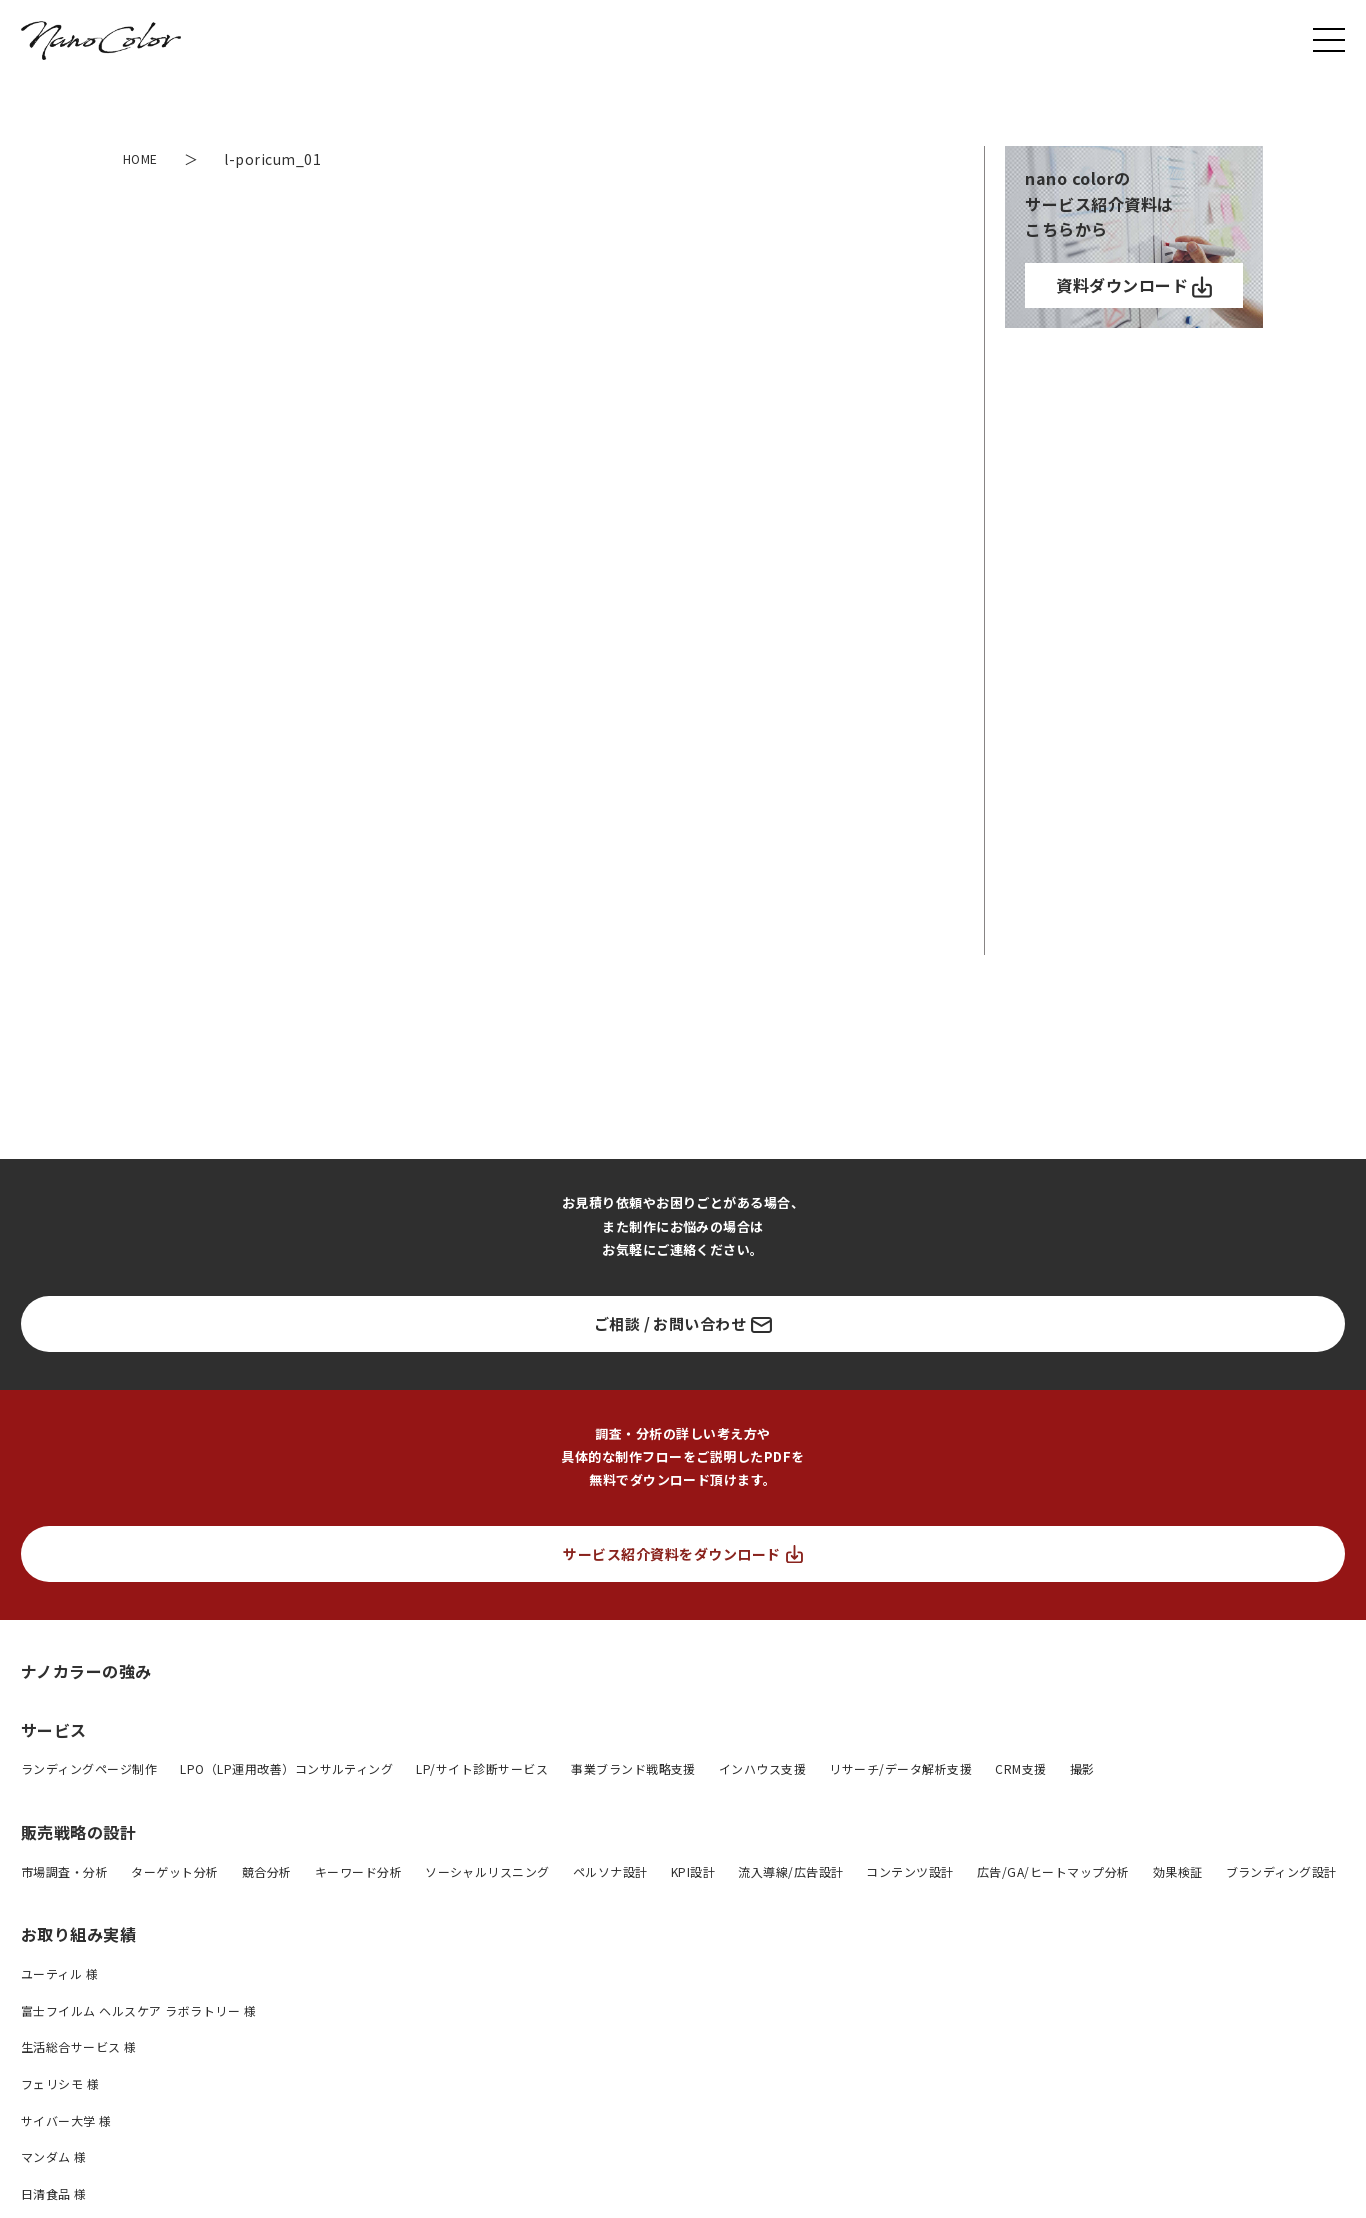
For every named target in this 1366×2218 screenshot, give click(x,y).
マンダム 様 (54, 2156)
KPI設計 (693, 1871)
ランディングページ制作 (89, 1768)
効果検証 (1178, 1871)
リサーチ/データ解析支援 (900, 1768)
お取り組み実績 (78, 1934)
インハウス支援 (762, 1768)
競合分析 (267, 1871)
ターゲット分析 (174, 1871)
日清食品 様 (54, 2193)
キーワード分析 (358, 1871)
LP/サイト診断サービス (482, 1768)
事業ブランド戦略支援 (633, 1768)
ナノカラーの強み (86, 1670)
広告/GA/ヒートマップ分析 (1053, 1871)
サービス (54, 1730)
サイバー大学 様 (66, 2120)
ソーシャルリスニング (487, 1871)
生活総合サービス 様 (79, 2046)
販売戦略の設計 (78, 1832)
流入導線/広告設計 (790, 1871)
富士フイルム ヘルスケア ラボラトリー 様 (138, 2010)
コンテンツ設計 (909, 1871)
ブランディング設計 (1281, 1871)
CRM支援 (1020, 1768)
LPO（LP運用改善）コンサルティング (286, 1768)
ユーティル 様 (59, 1973)
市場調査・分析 (64, 1871)
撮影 (1082, 1768)
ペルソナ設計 (610, 1871)
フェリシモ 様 (60, 2083)
